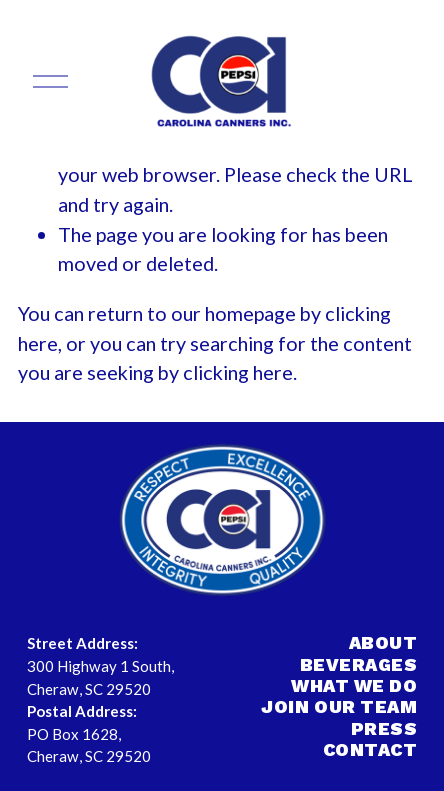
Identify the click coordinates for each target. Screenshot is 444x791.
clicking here (238, 372)
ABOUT (383, 642)
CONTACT (370, 749)
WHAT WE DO (354, 685)
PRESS (384, 728)
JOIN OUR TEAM (339, 706)
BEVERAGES (359, 664)
